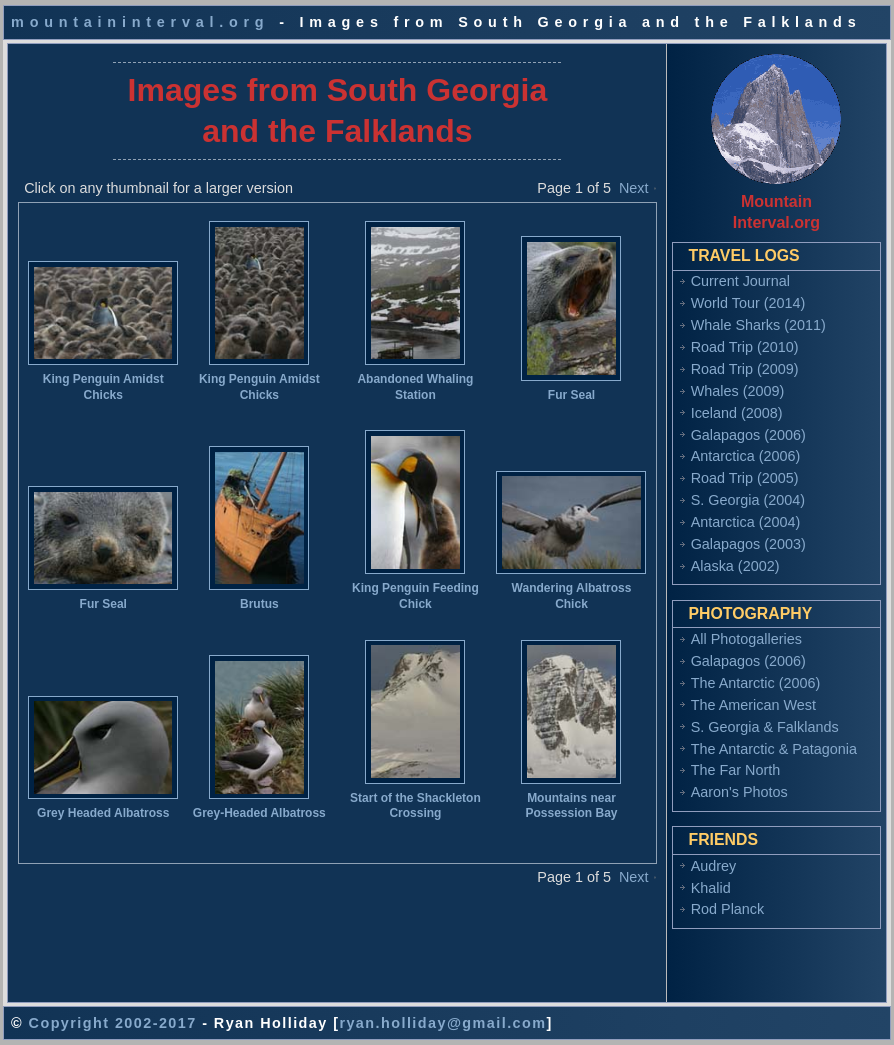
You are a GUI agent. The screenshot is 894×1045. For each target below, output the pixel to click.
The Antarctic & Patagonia (774, 749)
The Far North (736, 770)
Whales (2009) (738, 391)
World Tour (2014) (748, 303)
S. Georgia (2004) (748, 500)
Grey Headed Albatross (103, 813)
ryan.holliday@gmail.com (442, 1023)
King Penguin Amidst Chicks (103, 387)
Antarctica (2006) (746, 456)
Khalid (711, 888)
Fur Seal (571, 395)
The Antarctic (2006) (756, 683)
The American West (753, 705)
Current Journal (740, 281)
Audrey (714, 866)
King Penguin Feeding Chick (415, 596)
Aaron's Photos (739, 792)
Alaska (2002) (735, 566)
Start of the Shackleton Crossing (415, 806)
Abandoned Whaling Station (415, 387)
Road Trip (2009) (745, 369)
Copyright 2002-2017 (113, 1023)
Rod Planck (728, 909)
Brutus (259, 604)
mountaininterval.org (140, 22)
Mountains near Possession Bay (571, 806)
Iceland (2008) (737, 413)
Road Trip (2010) (745, 347)
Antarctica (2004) (746, 522)
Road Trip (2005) (745, 478)
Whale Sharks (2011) (758, 325)
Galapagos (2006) (748, 435)
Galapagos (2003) (748, 544)
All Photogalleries (746, 639)
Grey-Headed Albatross (259, 813)
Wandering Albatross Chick (572, 596)
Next (634, 188)
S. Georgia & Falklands (765, 727)
